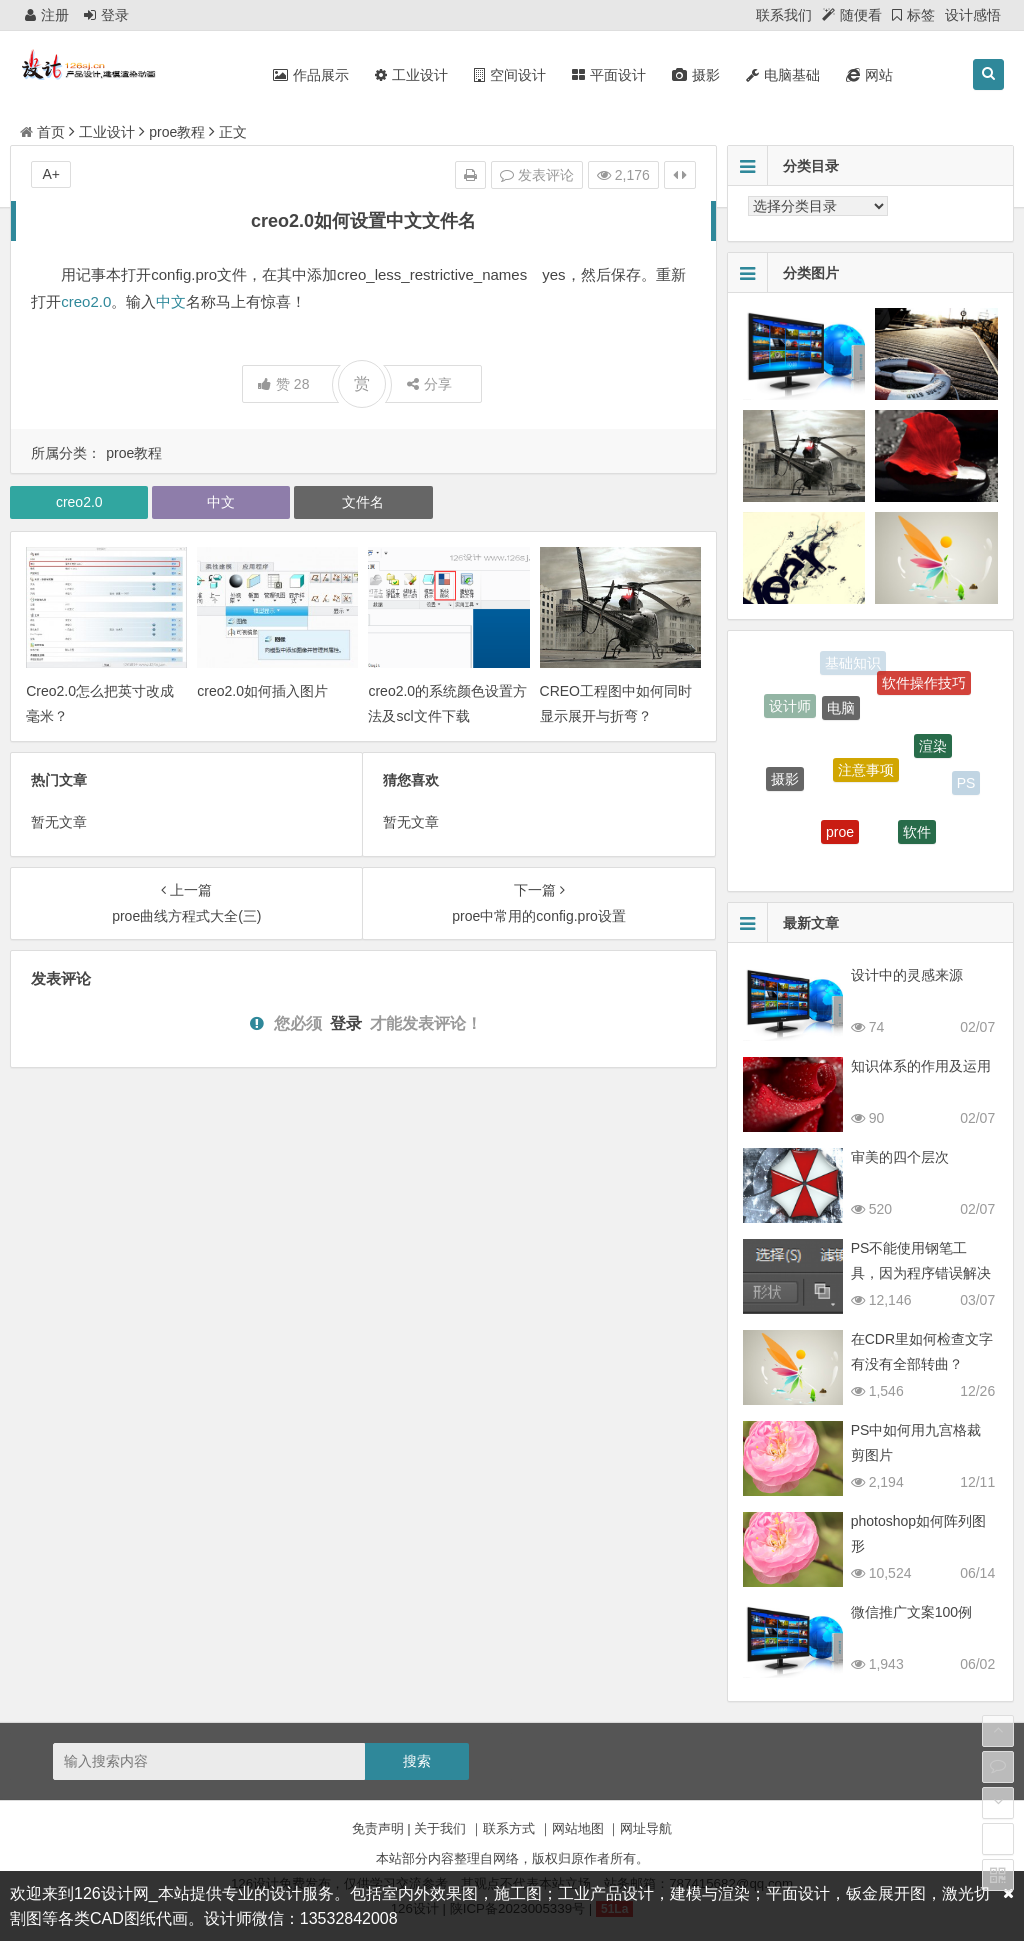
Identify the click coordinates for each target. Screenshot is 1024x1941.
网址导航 (646, 1828)
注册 (47, 15)
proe (840, 837)
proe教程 (177, 132)
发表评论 (537, 175)
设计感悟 (973, 15)
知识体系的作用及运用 (921, 1066)
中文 (171, 301)
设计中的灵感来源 (907, 975)
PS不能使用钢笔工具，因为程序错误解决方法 (921, 1273)
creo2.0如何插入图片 (262, 691)
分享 (429, 384)
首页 (42, 132)
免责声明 (378, 1828)
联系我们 (784, 15)
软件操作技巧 (924, 686)
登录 (106, 15)
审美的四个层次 (900, 1157)
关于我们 (440, 1828)
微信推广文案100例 (911, 1612)
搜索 (417, 1761)
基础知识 (853, 664)
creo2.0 (86, 301)
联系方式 (509, 1828)
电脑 (841, 714)
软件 (917, 836)
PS (966, 784)
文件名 (363, 502)
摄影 (785, 783)
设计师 (790, 708)
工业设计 (107, 132)
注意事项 (866, 777)
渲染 (933, 752)
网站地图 (578, 1828)
